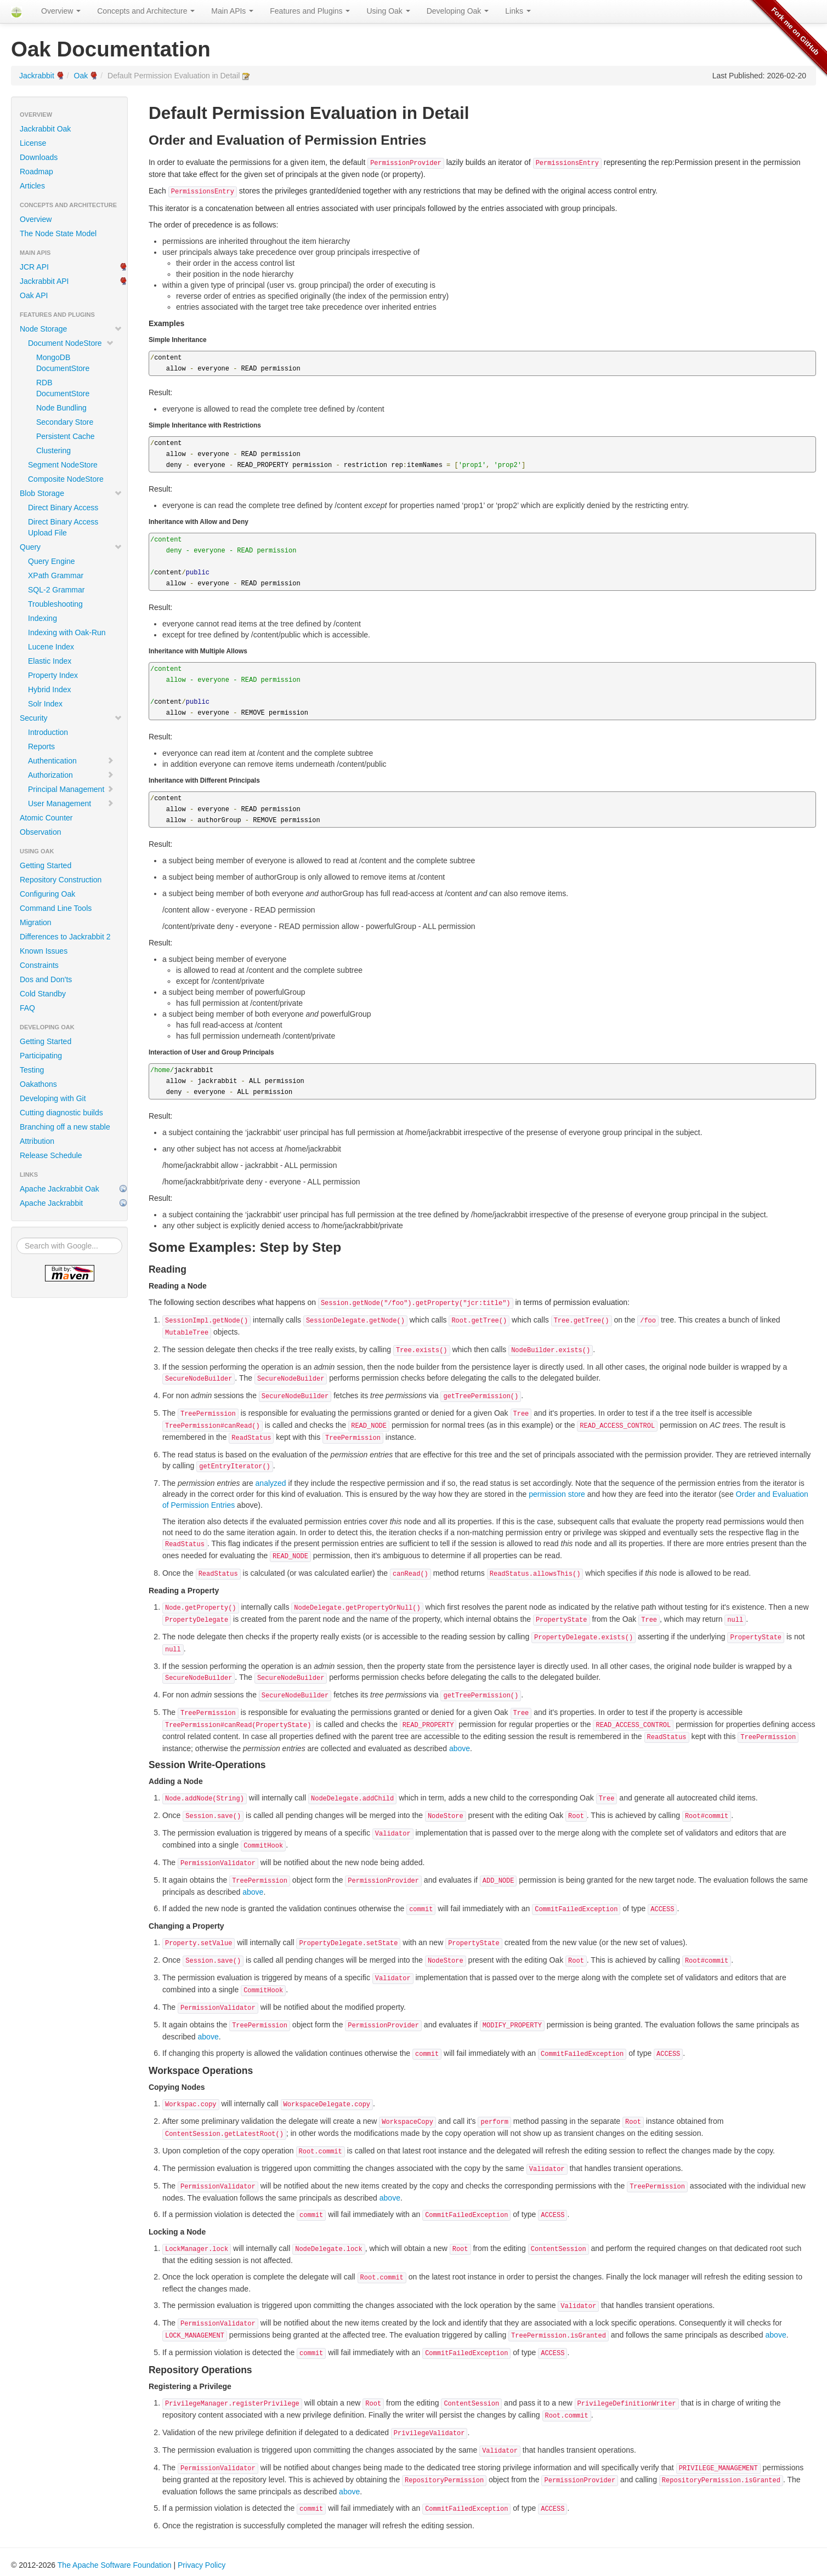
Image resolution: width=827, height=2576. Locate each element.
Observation (40, 832)
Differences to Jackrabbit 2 (65, 936)
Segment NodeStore (63, 464)
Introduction (48, 732)
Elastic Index (49, 661)
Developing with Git (53, 1098)
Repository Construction (60, 879)
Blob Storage (71, 493)
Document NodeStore (71, 343)
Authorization (71, 775)
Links (518, 11)
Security (71, 718)
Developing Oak (458, 11)
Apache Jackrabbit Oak (59, 1188)
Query (71, 547)
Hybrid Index (49, 689)
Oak (81, 75)
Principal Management (71, 789)
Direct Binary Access (63, 507)
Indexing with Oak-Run (67, 632)
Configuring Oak (47, 894)
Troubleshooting (55, 604)
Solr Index (45, 703)
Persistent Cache (65, 436)
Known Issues (43, 951)
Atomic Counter (46, 817)
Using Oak (388, 11)
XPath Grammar (55, 575)
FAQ (27, 1008)
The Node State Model (58, 233)
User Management (71, 803)
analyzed (271, 1483)
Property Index (53, 675)
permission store (557, 1494)
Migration (36, 922)
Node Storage (71, 328)
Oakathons (38, 1084)
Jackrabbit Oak (45, 128)
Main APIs (232, 11)
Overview (61, 11)
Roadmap (36, 171)
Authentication (71, 760)
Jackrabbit (36, 75)
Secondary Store (64, 422)
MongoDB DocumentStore (62, 363)
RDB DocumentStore (62, 388)
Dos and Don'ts (46, 979)
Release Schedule (51, 1155)
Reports (41, 746)
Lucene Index (51, 646)
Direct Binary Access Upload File (63, 527)
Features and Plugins (310, 11)
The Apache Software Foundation (115, 2565)
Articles (32, 185)
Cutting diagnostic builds (61, 1112)
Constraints (39, 965)
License (33, 143)
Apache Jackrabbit (51, 1203)
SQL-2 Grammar (56, 589)
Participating (41, 1055)
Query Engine (51, 561)
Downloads (39, 157)
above (459, 1748)
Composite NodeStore (66, 479)
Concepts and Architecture (146, 11)
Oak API (34, 295)
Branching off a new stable (65, 1126)
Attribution (37, 1141)
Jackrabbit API (44, 281)
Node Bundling (61, 407)
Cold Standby (43, 993)
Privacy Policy (201, 2565)
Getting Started (45, 865)
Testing (32, 1069)
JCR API (34, 267)
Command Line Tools (56, 908)
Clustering (53, 450)
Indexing (42, 618)
